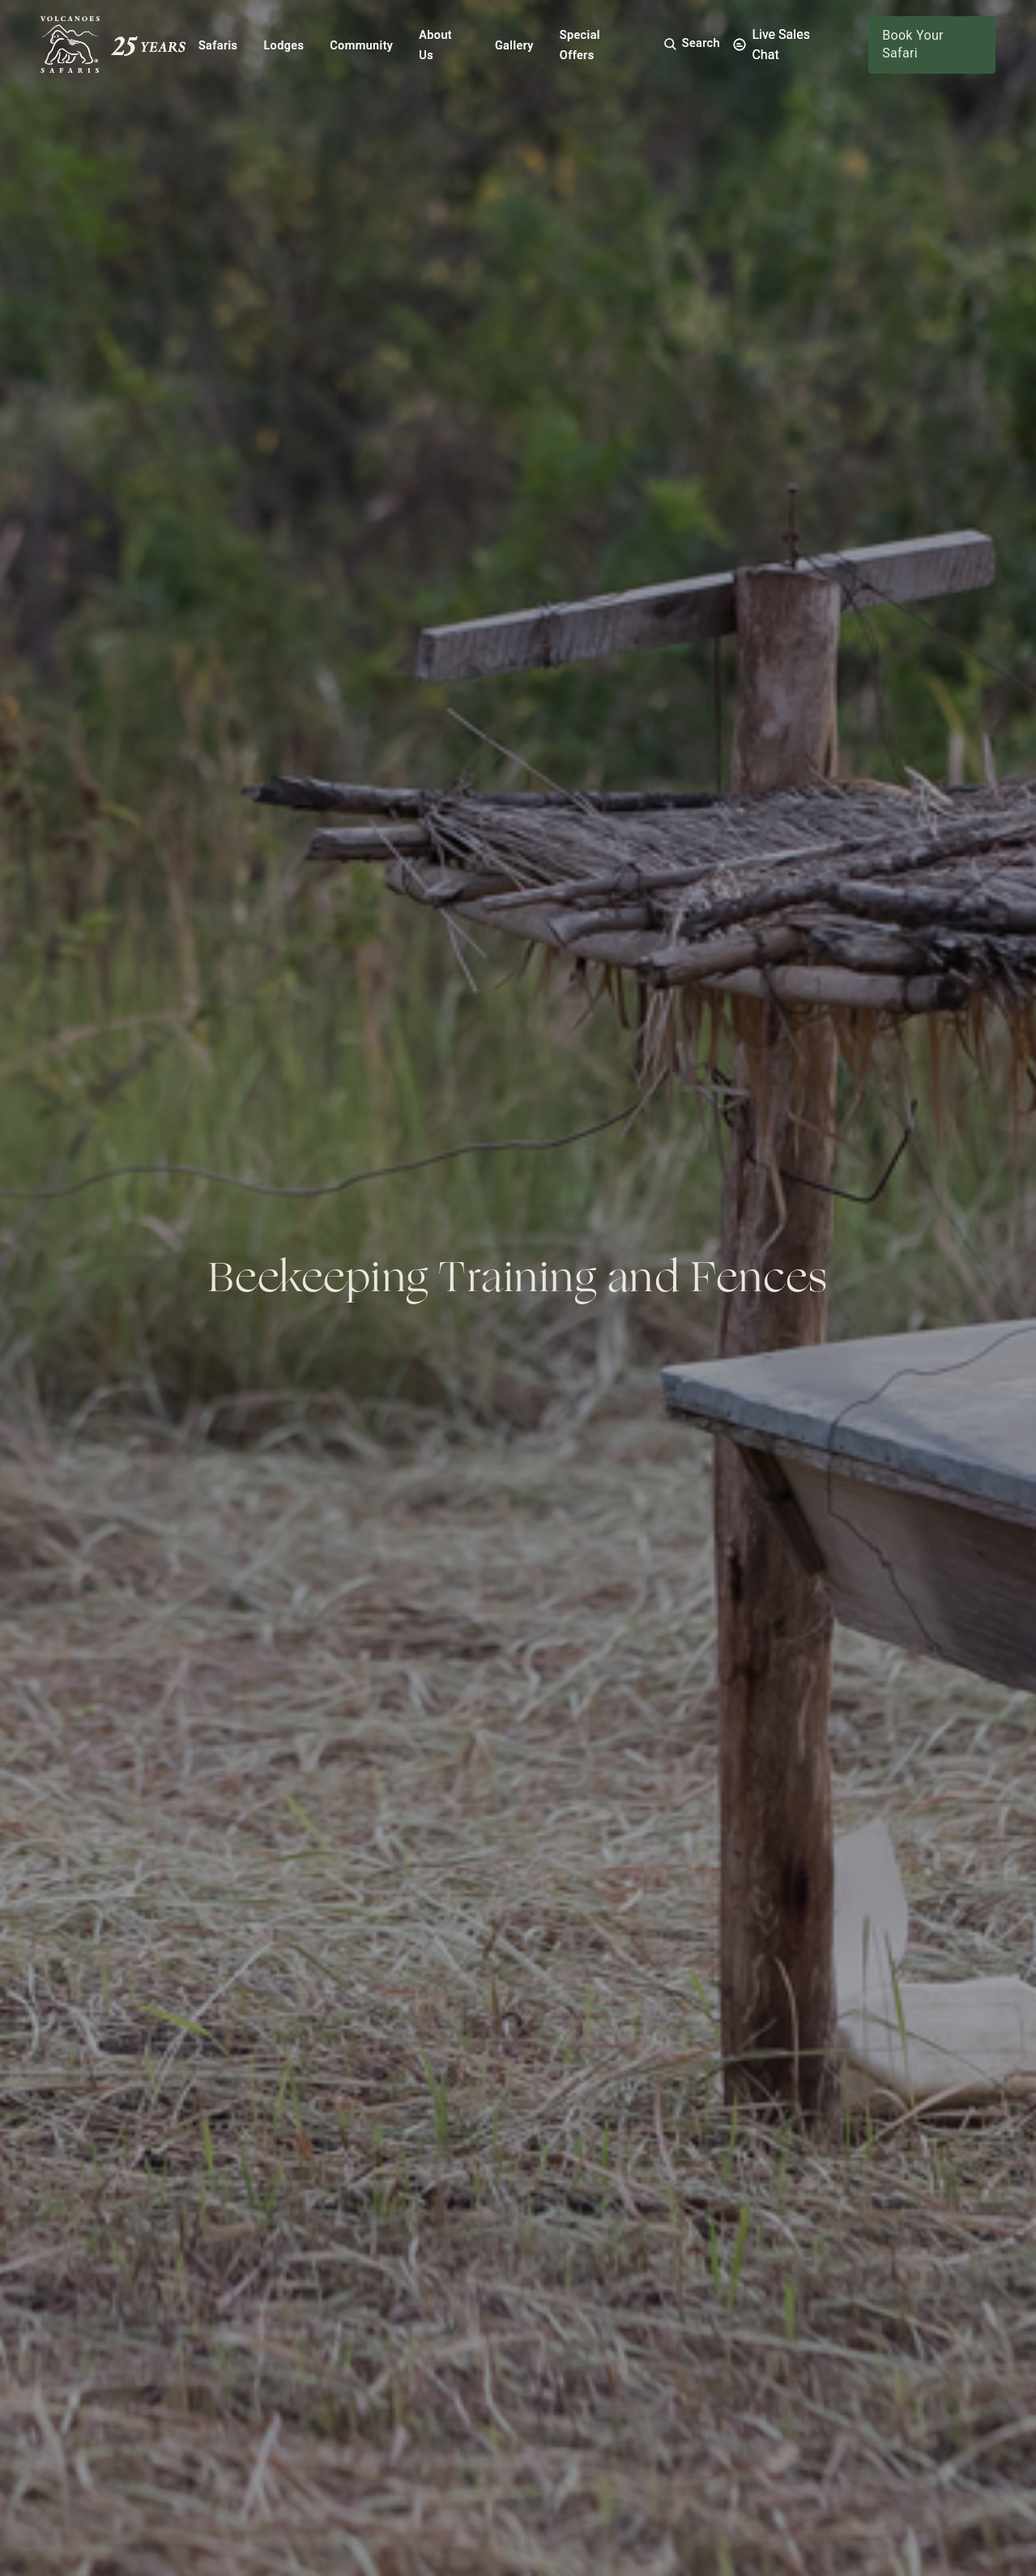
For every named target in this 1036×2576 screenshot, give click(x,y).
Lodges (283, 46)
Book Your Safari (913, 44)
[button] (691, 44)
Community (361, 46)
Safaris (218, 46)
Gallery (514, 46)
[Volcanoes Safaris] (113, 44)
